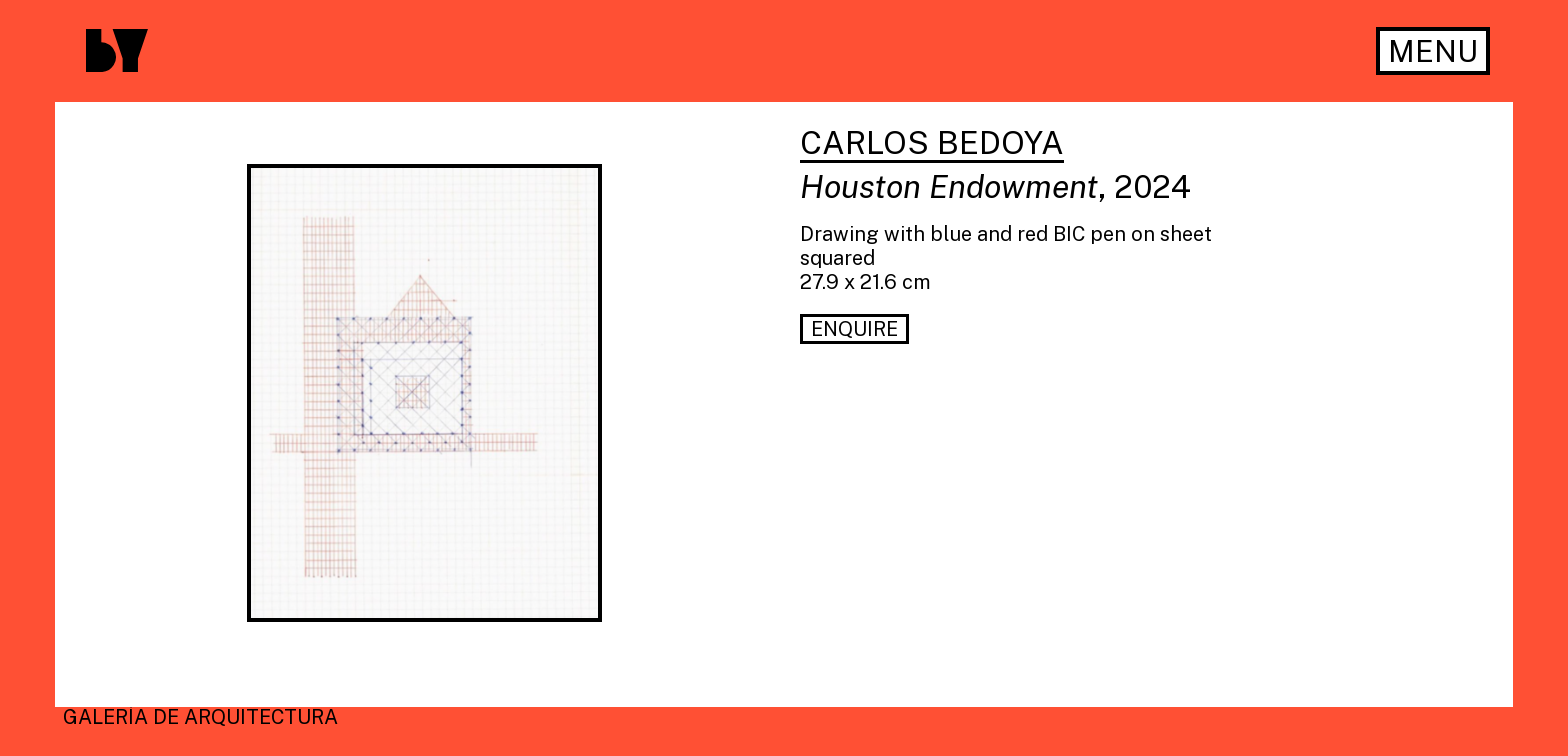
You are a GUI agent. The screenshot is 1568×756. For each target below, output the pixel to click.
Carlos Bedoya (932, 143)
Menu (1433, 51)
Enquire (854, 329)
